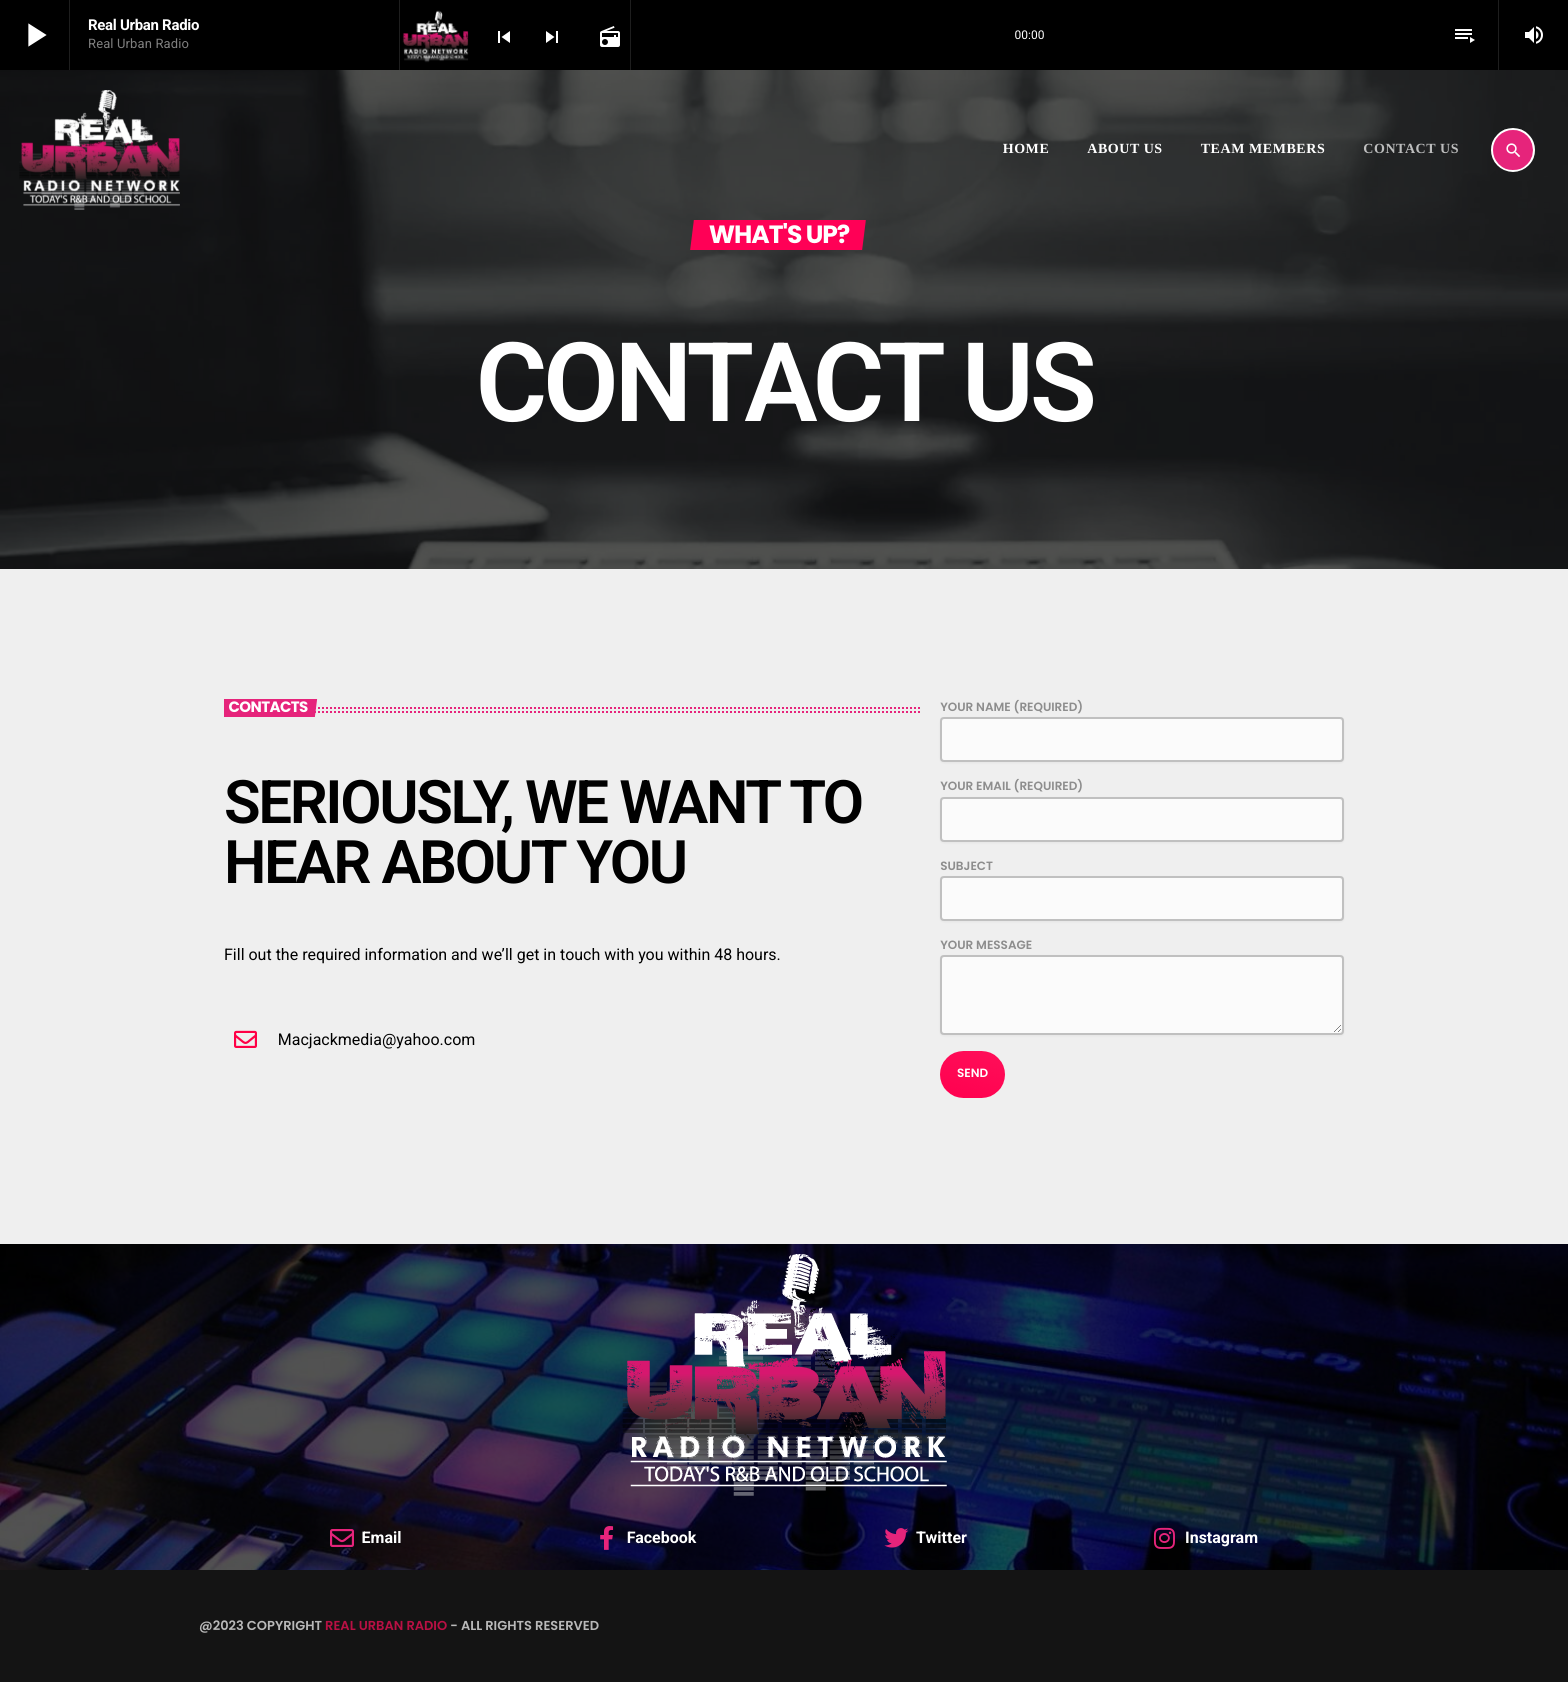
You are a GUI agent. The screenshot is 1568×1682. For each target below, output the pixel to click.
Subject (1141, 889)
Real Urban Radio (386, 1625)
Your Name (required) (1141, 730)
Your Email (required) (1141, 809)
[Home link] (99, 150)
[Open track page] (608, 36)
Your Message (1141, 986)
